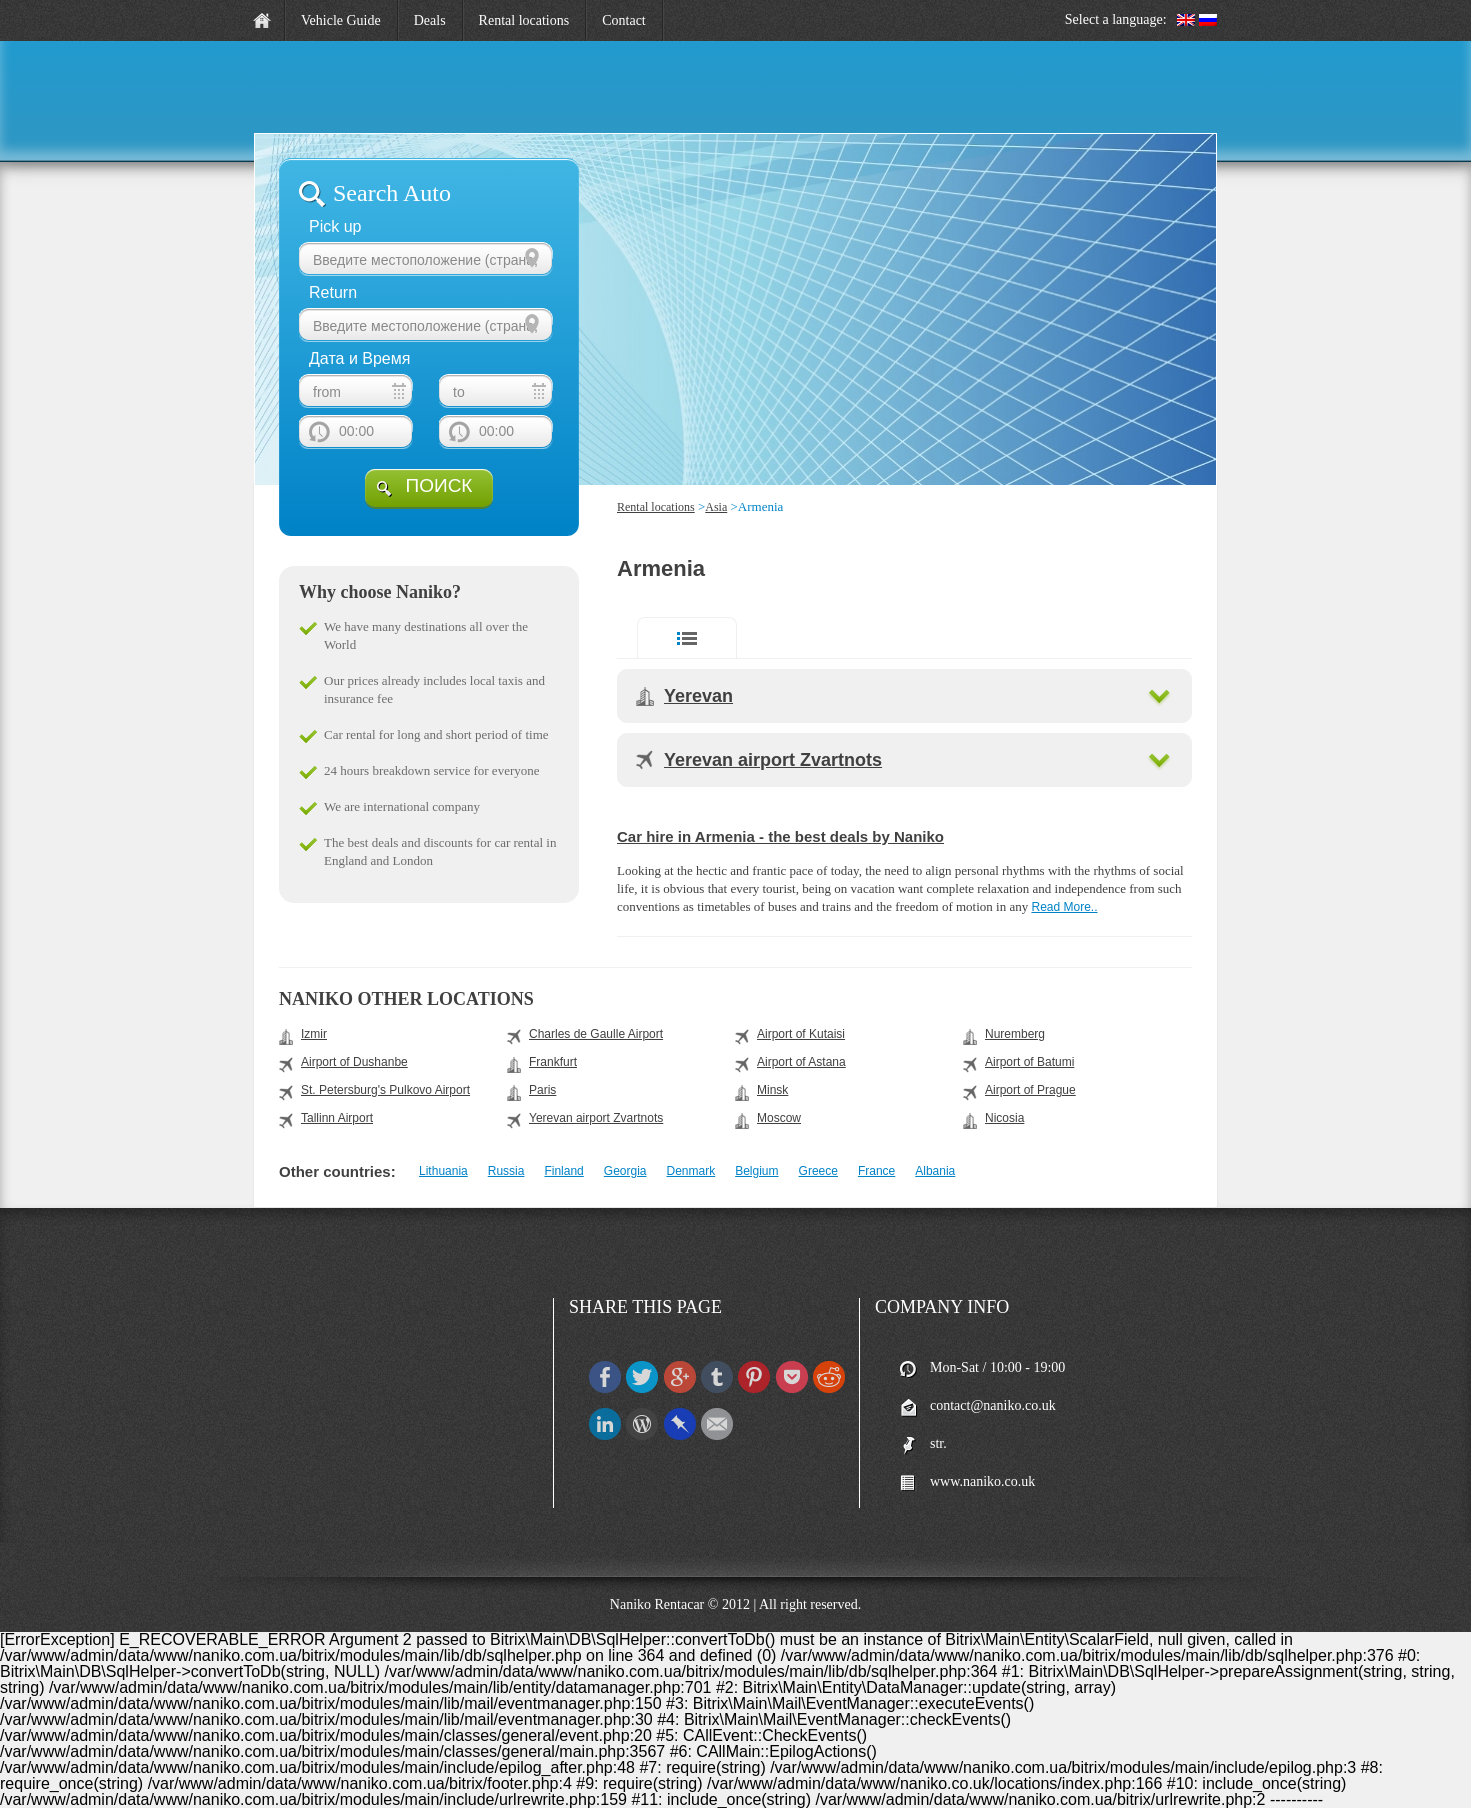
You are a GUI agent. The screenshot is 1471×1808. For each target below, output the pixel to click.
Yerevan (698, 696)
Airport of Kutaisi (801, 1034)
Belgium (756, 1171)
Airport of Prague (1030, 1090)
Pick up (335, 226)
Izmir (314, 1034)
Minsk (772, 1090)
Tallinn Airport (337, 1118)
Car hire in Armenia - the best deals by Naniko (780, 836)
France (876, 1171)
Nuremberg (1015, 1034)
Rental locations (524, 20)
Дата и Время (359, 358)
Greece (818, 1171)
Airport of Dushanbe (354, 1062)
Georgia (625, 1171)
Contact (624, 20)
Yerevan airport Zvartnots (773, 760)
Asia (716, 507)
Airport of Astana (801, 1062)
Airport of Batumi (1029, 1062)
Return (333, 292)
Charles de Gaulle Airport (596, 1034)
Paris (542, 1090)
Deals (430, 20)
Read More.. (1064, 907)
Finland (563, 1171)
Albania (935, 1171)
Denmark (691, 1171)
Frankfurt (553, 1062)
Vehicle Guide (341, 20)
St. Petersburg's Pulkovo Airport (385, 1090)
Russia (506, 1171)
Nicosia (1004, 1118)
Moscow (779, 1118)
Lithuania (443, 1171)
